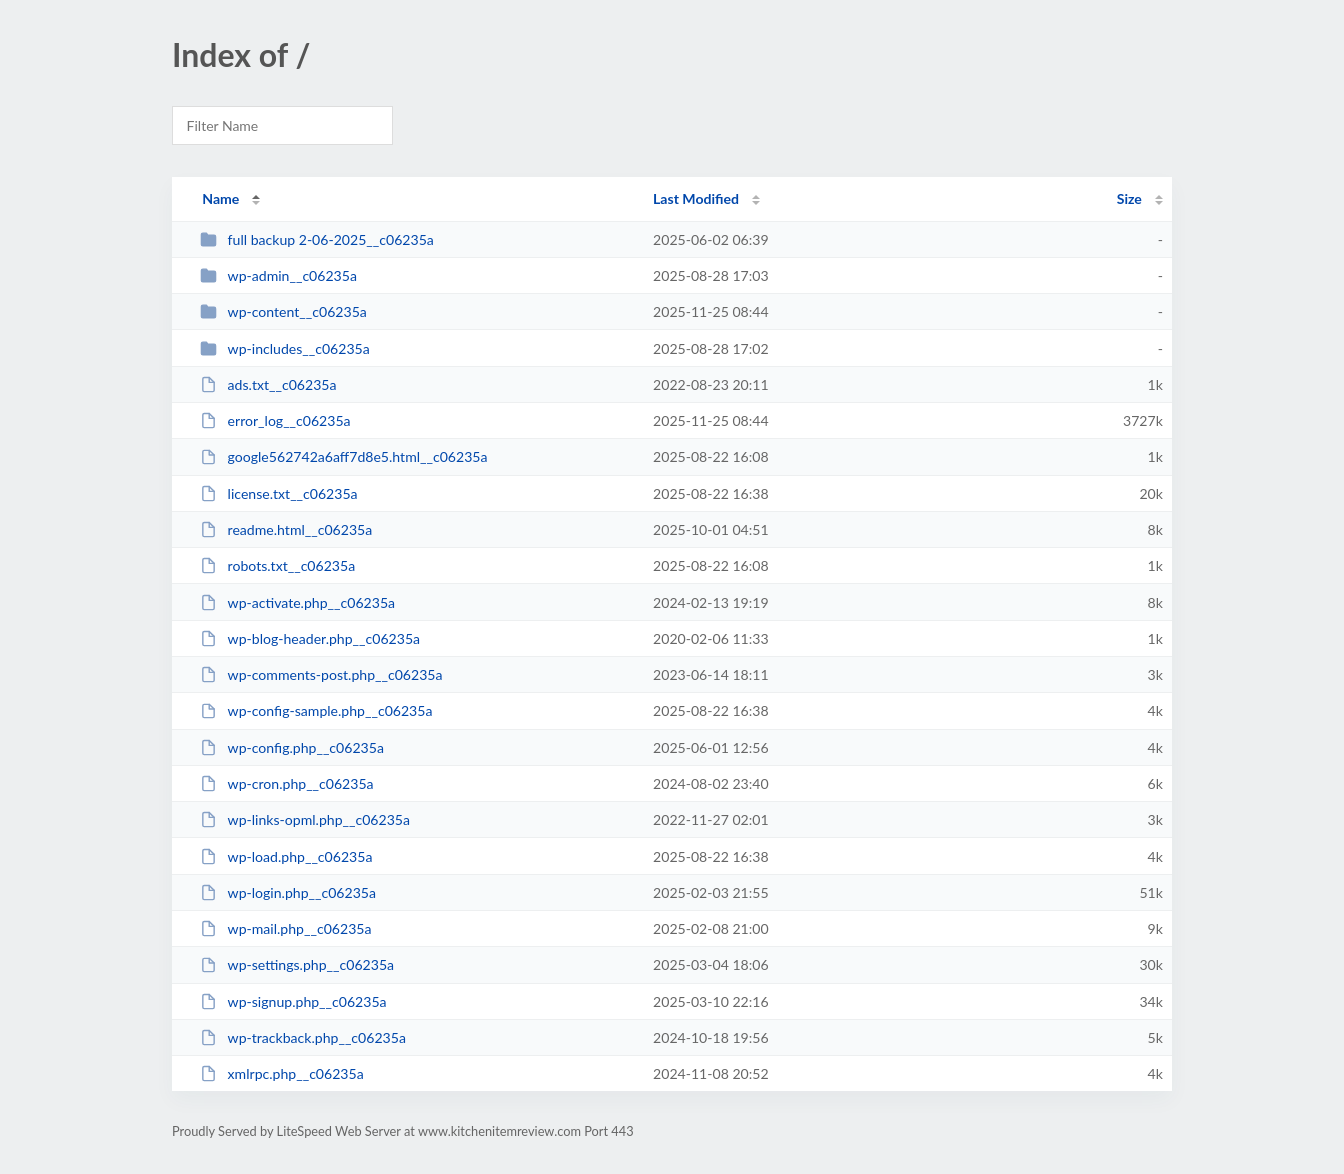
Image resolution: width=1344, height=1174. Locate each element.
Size (1129, 198)
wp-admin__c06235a (278, 275)
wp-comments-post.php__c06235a (321, 674)
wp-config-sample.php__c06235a (316, 710)
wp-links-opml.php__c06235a (305, 819)
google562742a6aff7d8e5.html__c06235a (343, 456)
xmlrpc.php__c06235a (282, 1073)
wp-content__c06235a (283, 311)
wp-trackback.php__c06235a (303, 1037)
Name (220, 198)
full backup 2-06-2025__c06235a (317, 239)
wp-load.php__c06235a (286, 856)
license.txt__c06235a (278, 493)
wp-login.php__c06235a (288, 892)
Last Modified (696, 198)
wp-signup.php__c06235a (293, 1001)
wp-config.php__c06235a (292, 747)
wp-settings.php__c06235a (297, 964)
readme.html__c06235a (286, 529)
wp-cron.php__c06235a (286, 783)
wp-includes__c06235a (285, 348)
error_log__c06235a (275, 420)
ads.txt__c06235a (268, 384)
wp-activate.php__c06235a (297, 602)
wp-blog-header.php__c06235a (310, 638)
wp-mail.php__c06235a (285, 928)
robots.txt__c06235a (277, 565)
